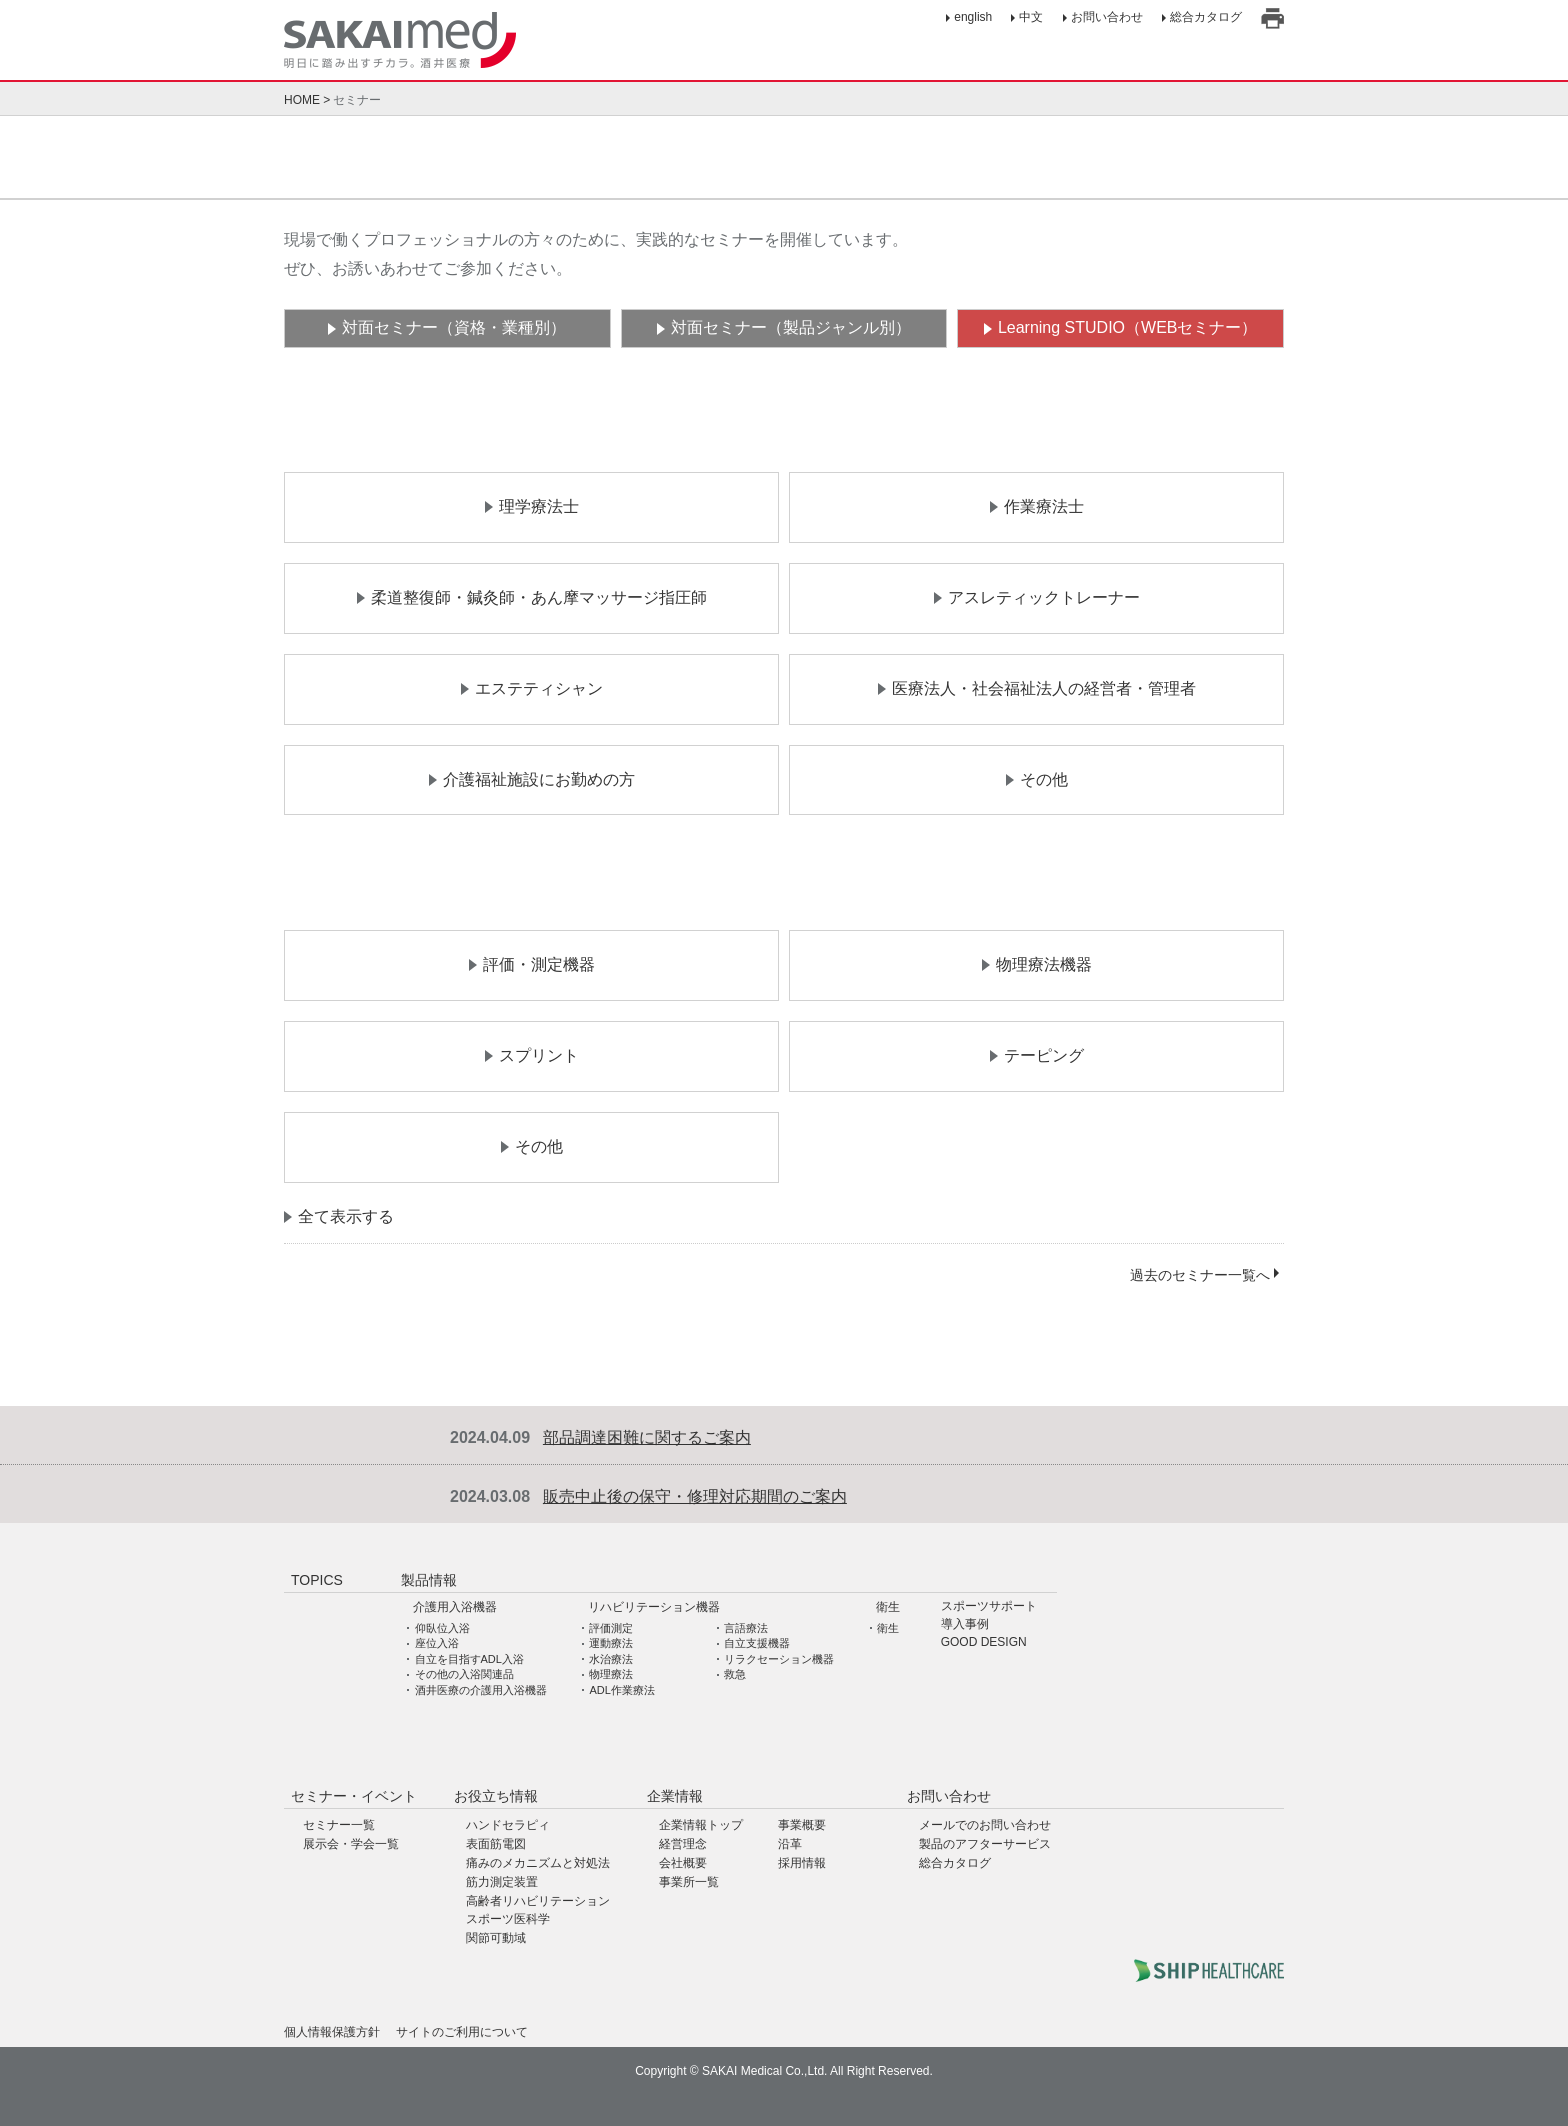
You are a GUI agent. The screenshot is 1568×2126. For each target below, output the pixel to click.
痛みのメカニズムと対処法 (538, 1863)
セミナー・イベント (354, 1796)
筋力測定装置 (502, 1882)
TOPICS (317, 1580)
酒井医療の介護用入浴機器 (481, 1690)
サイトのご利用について (462, 2032)
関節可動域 (496, 1938)
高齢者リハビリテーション (538, 1901)
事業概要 (802, 1825)
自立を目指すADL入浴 (469, 1659)
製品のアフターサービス (985, 1844)
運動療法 (611, 1643)
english (973, 17)
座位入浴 (437, 1643)
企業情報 (675, 1796)
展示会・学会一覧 (351, 1844)
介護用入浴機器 (455, 1607)
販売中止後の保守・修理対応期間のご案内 (695, 1496)
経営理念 (683, 1844)
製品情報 (429, 1580)
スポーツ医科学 (508, 1919)
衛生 (888, 1607)
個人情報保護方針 (332, 2032)
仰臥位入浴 (442, 1628)
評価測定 (611, 1628)
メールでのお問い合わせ (985, 1825)
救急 (735, 1674)
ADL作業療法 (621, 1690)
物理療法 (611, 1674)
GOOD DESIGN (984, 1642)
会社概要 (683, 1863)
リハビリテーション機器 (654, 1607)
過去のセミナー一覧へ (1200, 1275)
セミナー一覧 (339, 1825)
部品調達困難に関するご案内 (647, 1437)
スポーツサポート (989, 1606)
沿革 (790, 1844)
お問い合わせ (1107, 17)
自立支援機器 (757, 1643)
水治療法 (611, 1659)
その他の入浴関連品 (464, 1674)
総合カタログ (1206, 17)
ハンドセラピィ (508, 1825)
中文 (1031, 17)
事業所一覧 (689, 1882)
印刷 (1272, 18)
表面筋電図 (496, 1844)
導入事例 (965, 1624)
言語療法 (746, 1628)
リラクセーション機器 (779, 1659)
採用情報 (802, 1863)
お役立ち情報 (496, 1796)
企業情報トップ (701, 1825)
